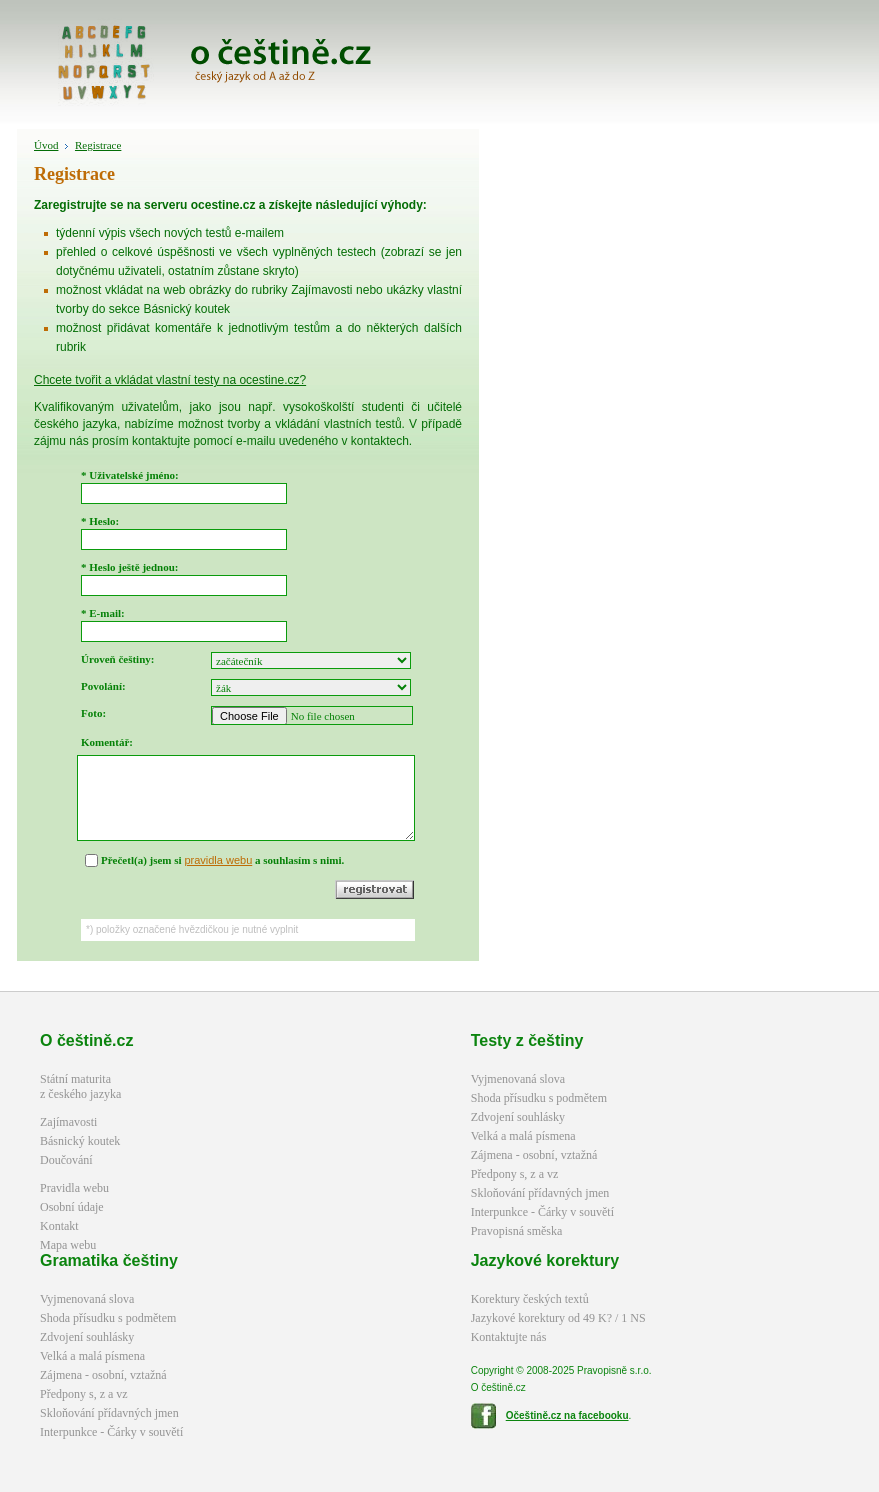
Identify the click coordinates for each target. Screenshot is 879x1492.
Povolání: (103, 686)
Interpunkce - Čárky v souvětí (542, 1212)
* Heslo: (100, 521)
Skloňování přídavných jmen (540, 1193)
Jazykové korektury (545, 1260)
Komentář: (107, 742)
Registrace (98, 145)
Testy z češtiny (527, 1040)
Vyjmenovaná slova (518, 1079)
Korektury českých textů (530, 1299)
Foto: (93, 713)
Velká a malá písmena (523, 1136)
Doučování (66, 1160)
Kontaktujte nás (509, 1337)
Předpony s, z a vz (515, 1174)
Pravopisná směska (517, 1231)
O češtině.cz (86, 1040)
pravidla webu (218, 860)
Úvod (46, 145)
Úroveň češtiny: (117, 659)
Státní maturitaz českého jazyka (80, 1086)
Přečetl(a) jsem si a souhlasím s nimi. (222, 860)
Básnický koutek (80, 1141)
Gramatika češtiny (109, 1260)
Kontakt (59, 1226)
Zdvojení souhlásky (518, 1117)
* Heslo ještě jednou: (129, 567)
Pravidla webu (74, 1188)
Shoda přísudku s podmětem (539, 1098)
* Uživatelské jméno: (130, 475)
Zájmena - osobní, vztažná (534, 1155)
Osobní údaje (72, 1207)
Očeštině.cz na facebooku (567, 1415)
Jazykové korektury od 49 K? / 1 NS (558, 1318)
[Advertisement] (705, 429)
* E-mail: (103, 613)
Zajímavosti (68, 1122)
